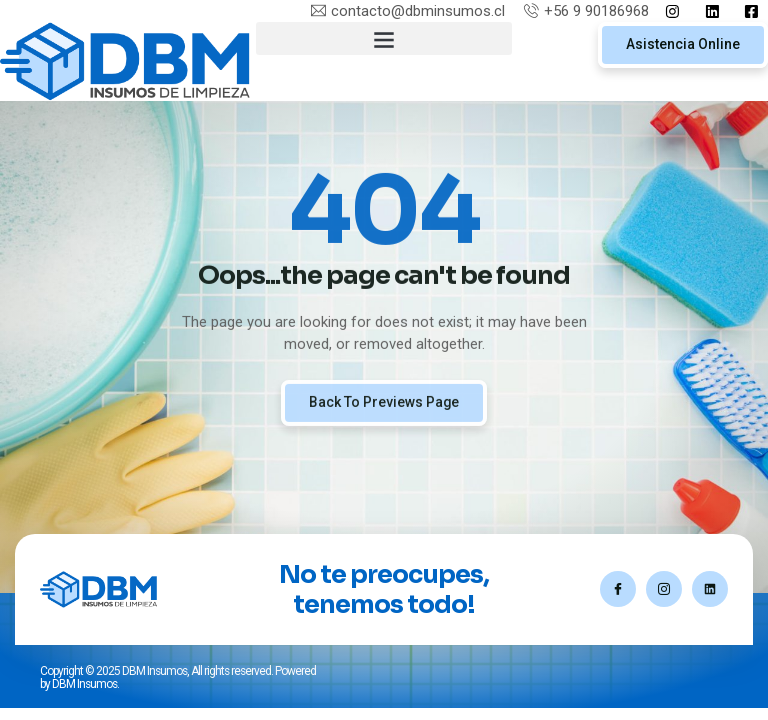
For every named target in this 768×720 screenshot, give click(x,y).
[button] (384, 38)
